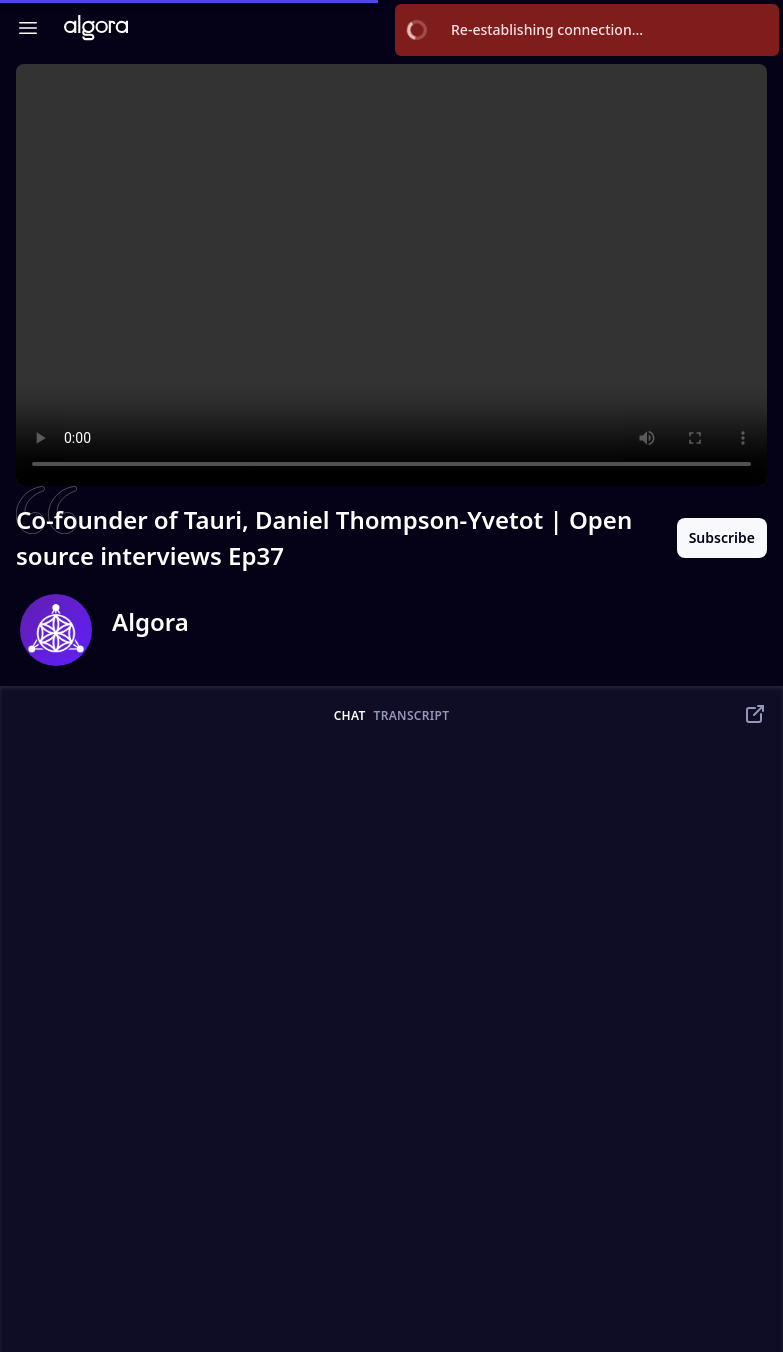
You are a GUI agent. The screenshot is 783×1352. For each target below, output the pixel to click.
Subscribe (722, 537)
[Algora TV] (96, 27)
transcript (412, 716)
